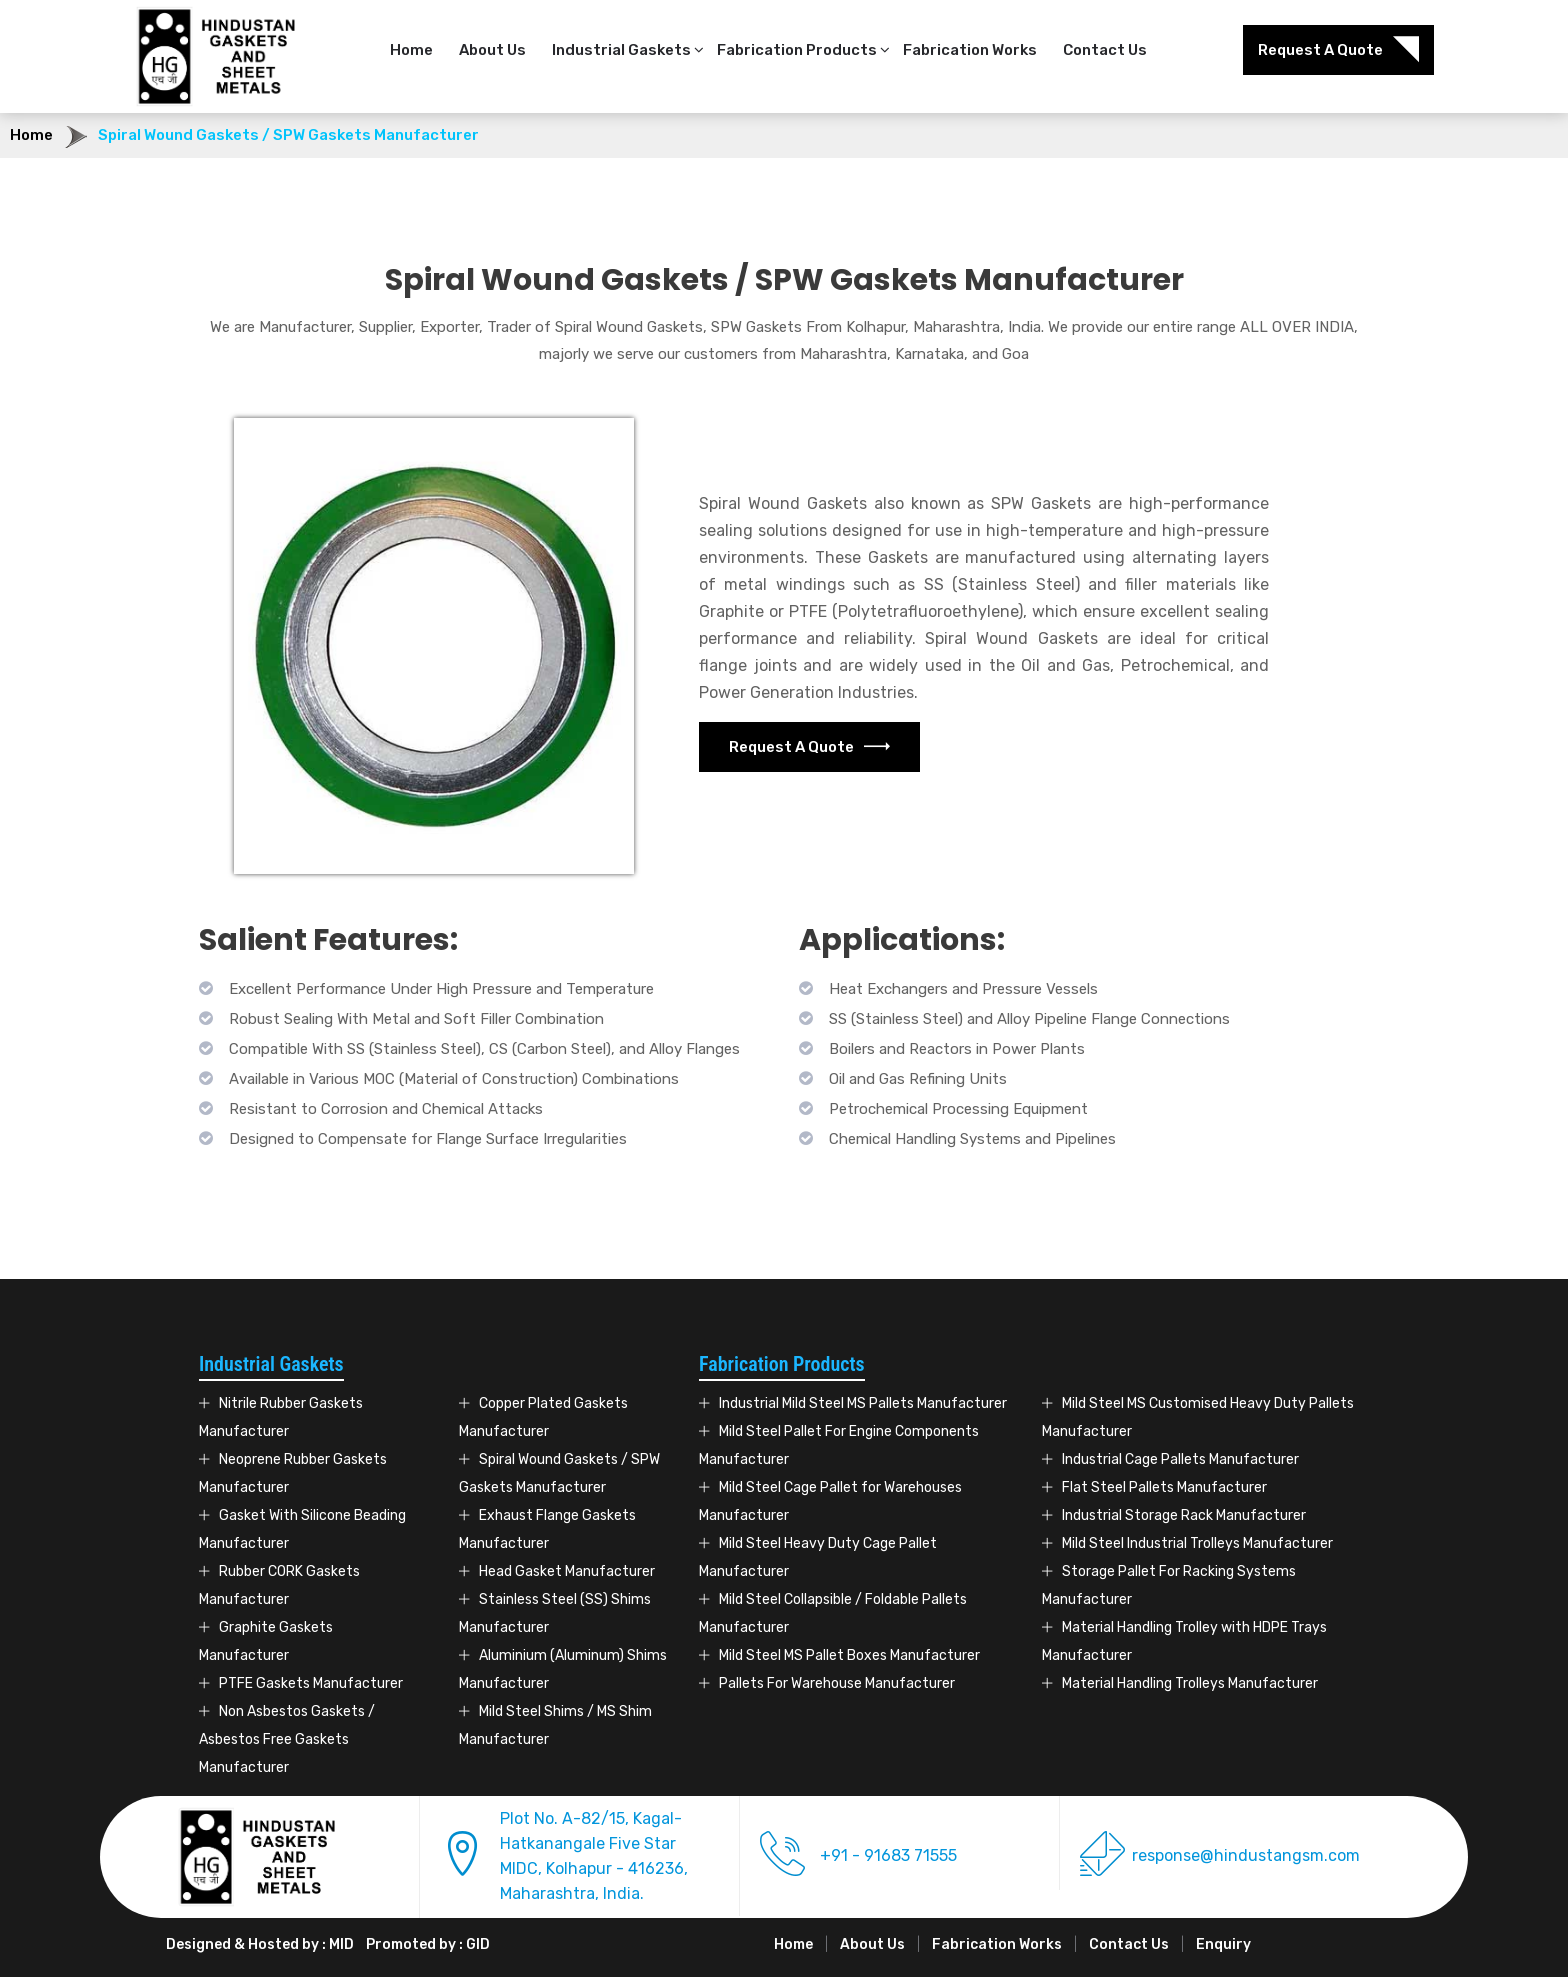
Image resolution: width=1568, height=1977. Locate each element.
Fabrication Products (797, 50)
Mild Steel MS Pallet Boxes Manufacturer (849, 1655)
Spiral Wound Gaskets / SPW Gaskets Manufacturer (288, 135)
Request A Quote (1338, 50)
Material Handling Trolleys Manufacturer (1190, 1683)
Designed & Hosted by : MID (260, 1944)
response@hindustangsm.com (1246, 1855)
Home (411, 50)
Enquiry (1223, 1944)
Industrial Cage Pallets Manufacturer (1180, 1459)
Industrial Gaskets (621, 50)
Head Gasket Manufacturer (567, 1571)
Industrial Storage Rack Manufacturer (1184, 1515)
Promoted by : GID (428, 1944)
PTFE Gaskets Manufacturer (311, 1683)
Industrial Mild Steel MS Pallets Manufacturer (863, 1403)
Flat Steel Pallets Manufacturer (1164, 1487)
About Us (492, 50)
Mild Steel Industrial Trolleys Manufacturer (1197, 1543)
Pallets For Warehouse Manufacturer (837, 1683)
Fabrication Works (970, 50)
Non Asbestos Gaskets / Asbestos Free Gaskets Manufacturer (287, 1739)
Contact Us (1105, 50)
